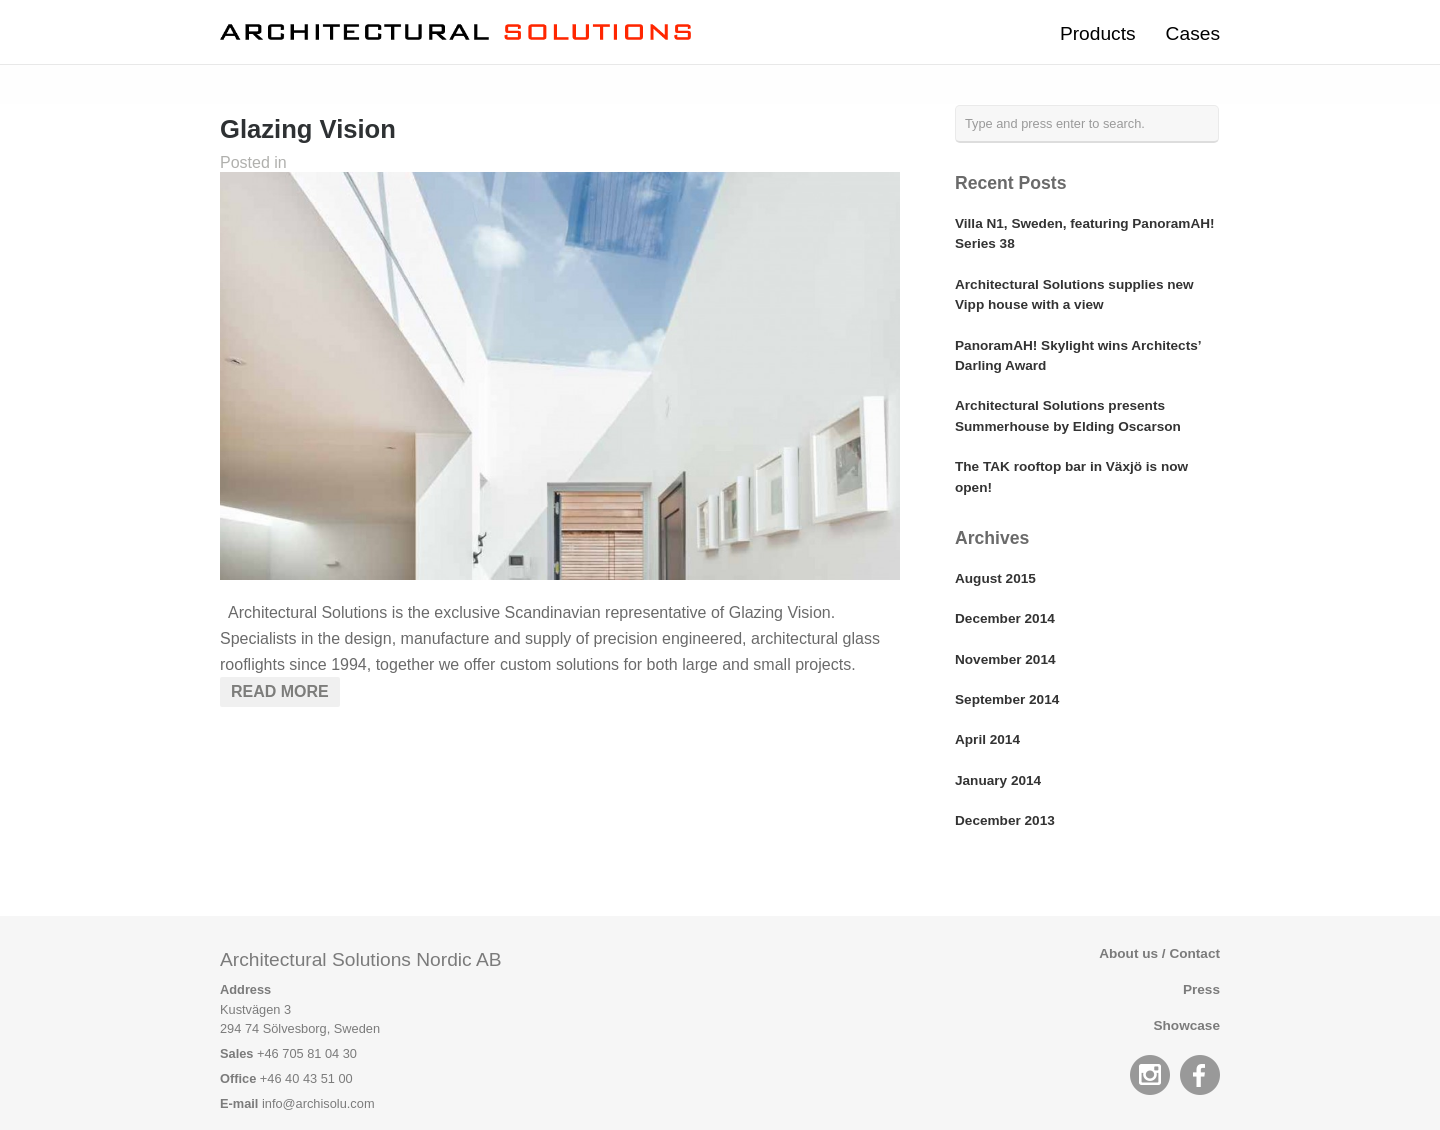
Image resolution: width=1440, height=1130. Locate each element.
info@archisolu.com (318, 1103)
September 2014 (1007, 699)
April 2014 (987, 739)
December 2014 (1005, 618)
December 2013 (1005, 820)
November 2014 (1005, 659)
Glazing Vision (308, 129)
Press (1201, 989)
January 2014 (998, 780)
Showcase (1187, 1025)
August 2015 (995, 578)
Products (1098, 33)
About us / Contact (1159, 953)
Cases (1193, 33)
